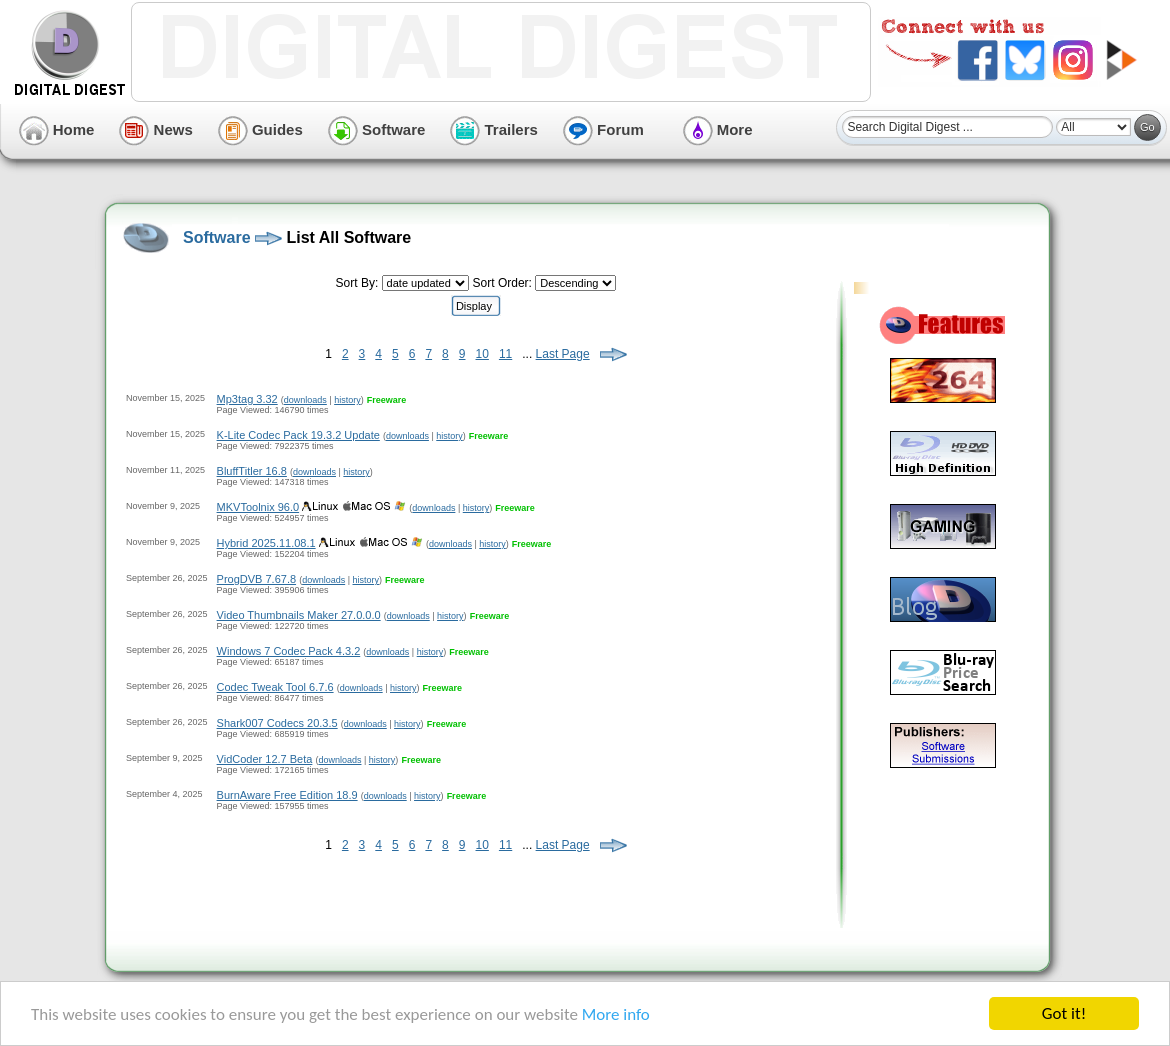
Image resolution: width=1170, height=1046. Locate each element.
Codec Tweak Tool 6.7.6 (275, 687)
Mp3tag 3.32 (247, 399)
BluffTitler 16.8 (252, 471)
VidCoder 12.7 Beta (265, 759)
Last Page (563, 354)
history (347, 400)
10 (482, 354)
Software (377, 129)
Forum (603, 129)
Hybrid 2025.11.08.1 (266, 543)
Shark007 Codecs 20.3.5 (277, 723)
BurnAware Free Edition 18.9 (287, 795)
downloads (305, 400)
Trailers (494, 129)
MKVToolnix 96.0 (258, 507)
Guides (260, 129)
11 (505, 354)
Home (57, 129)
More (718, 129)
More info (616, 1015)
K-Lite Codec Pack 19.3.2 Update (298, 435)
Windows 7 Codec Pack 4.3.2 (289, 651)
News (155, 129)
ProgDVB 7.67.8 (257, 579)
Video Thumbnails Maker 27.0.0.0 (299, 615)
